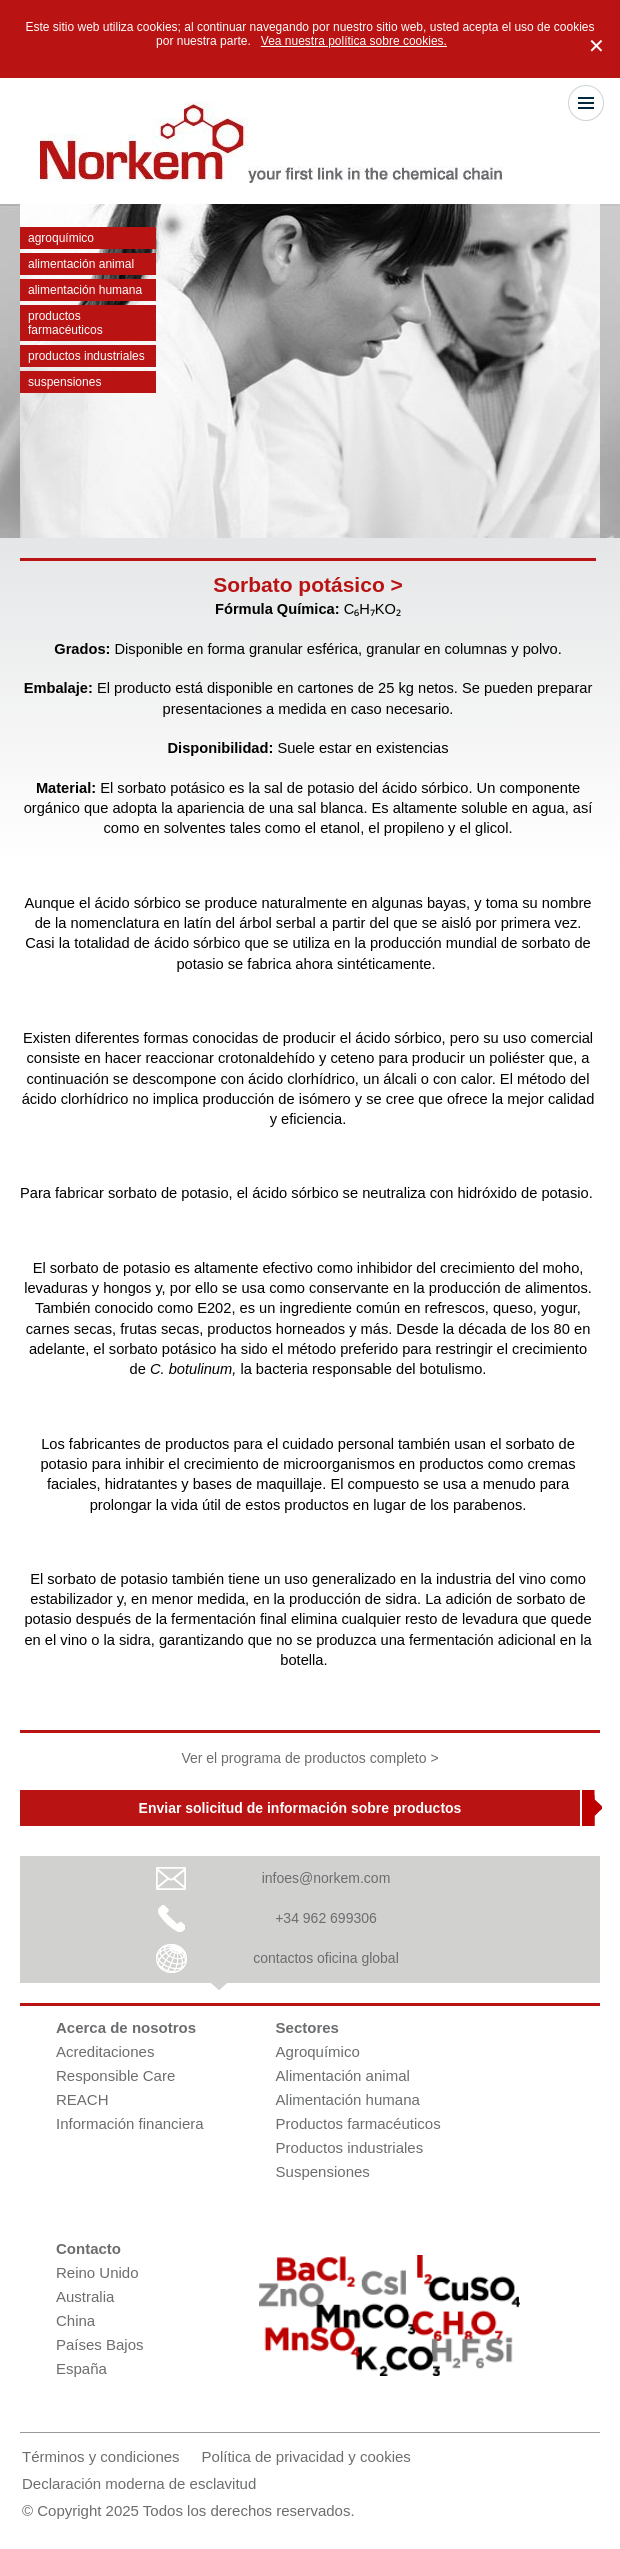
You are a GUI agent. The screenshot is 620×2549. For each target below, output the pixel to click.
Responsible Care (115, 2075)
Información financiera (130, 2123)
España (81, 2368)
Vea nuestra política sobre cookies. (354, 41)
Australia (85, 2296)
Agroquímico (61, 238)
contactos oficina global (326, 1958)
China (75, 2320)
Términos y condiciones (101, 2456)
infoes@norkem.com (326, 1878)
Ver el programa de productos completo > (309, 1758)
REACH (82, 2099)
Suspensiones (64, 382)
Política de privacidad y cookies (306, 2456)
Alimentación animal (81, 264)
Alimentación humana (85, 290)
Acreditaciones (105, 2051)
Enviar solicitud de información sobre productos (300, 1808)
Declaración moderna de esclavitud (139, 2483)
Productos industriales (86, 356)
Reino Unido (97, 2272)
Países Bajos (100, 2344)
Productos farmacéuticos (65, 323)
